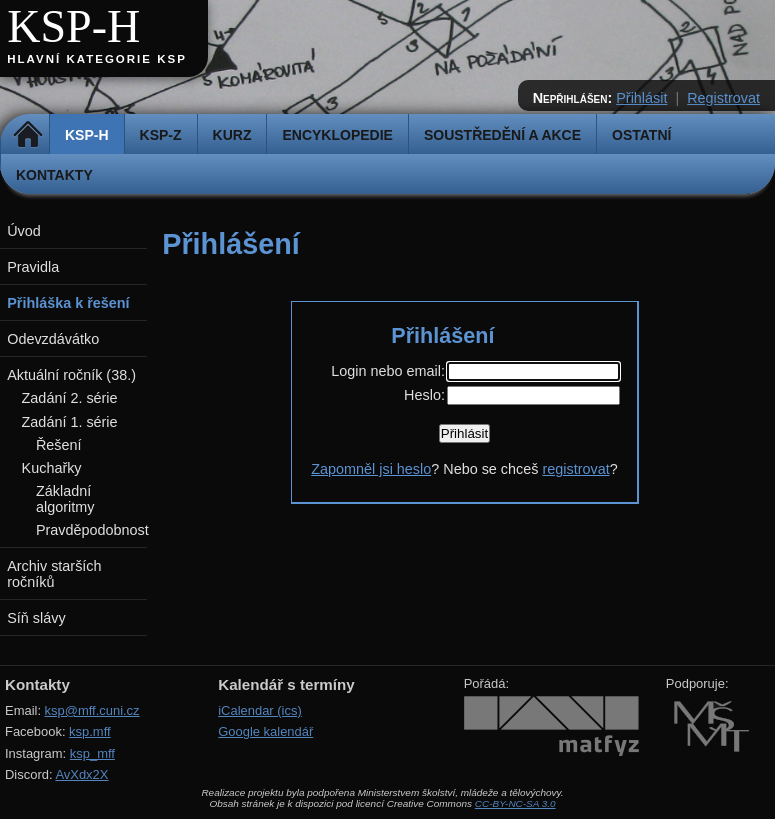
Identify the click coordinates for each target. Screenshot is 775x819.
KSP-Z (161, 135)
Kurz (232, 135)
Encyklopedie (337, 135)
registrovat (575, 469)
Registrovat (723, 98)
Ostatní (641, 135)
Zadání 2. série (70, 398)
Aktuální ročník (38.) (71, 375)
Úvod (24, 231)
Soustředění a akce (502, 135)
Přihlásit (641, 98)
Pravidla (33, 267)
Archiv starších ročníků (54, 574)
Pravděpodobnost (92, 530)
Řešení (59, 445)
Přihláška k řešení (68, 303)
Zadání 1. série (70, 422)
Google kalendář (265, 731)
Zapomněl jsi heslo (371, 469)
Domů (27, 135)
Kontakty (54, 175)
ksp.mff (90, 731)
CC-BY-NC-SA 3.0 (515, 803)
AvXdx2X (81, 774)
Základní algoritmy (65, 499)
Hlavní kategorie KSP (97, 59)
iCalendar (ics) (260, 710)
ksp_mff (92, 753)
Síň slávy (36, 618)
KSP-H (73, 26)
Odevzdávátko (53, 339)
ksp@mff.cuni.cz (92, 710)
